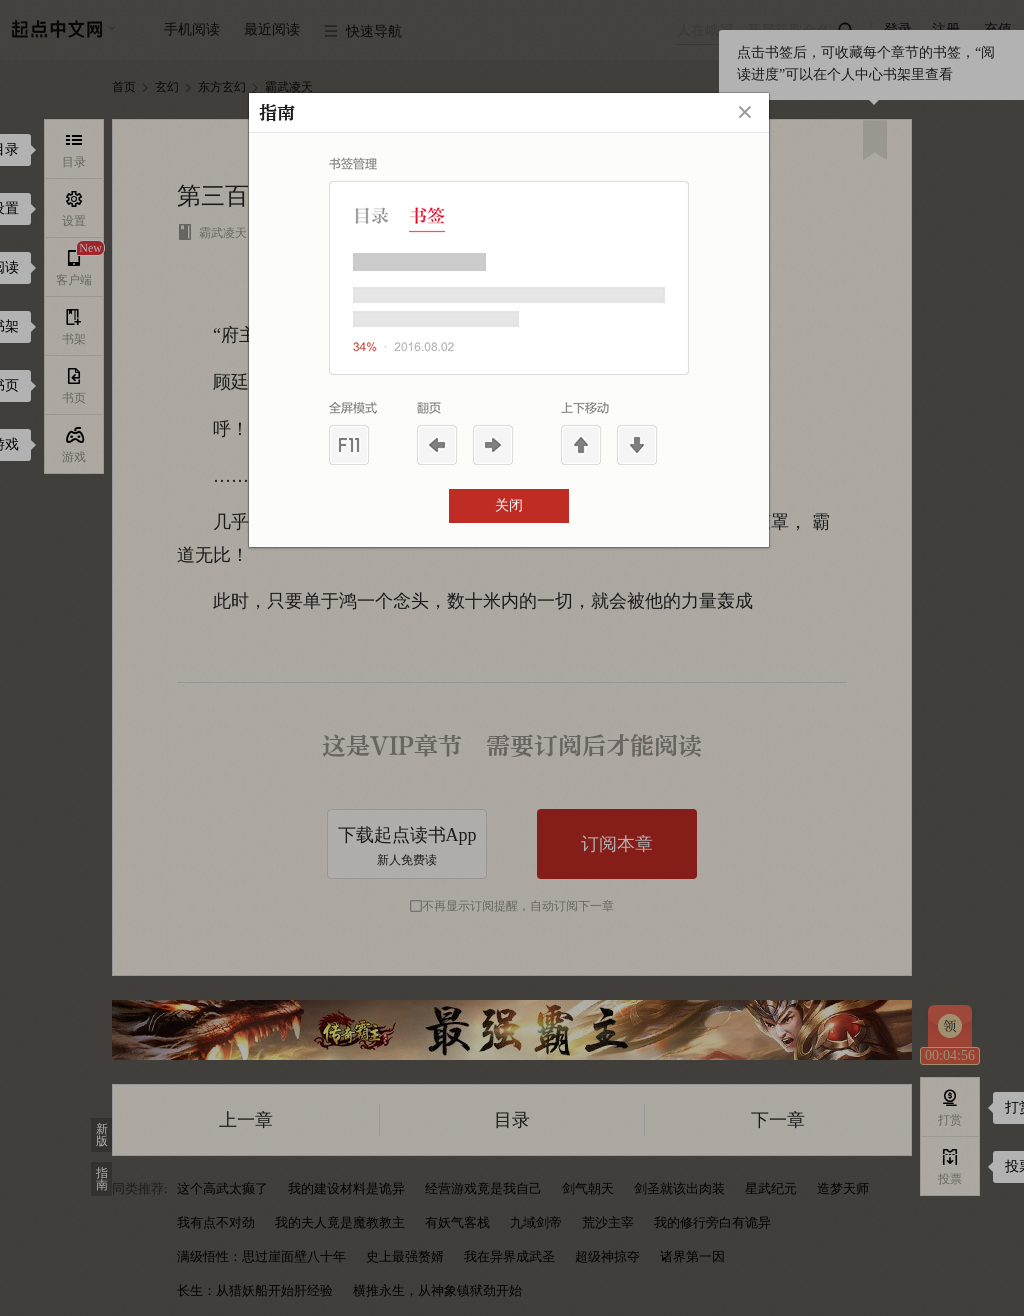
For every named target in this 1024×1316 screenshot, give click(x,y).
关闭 (509, 505)
